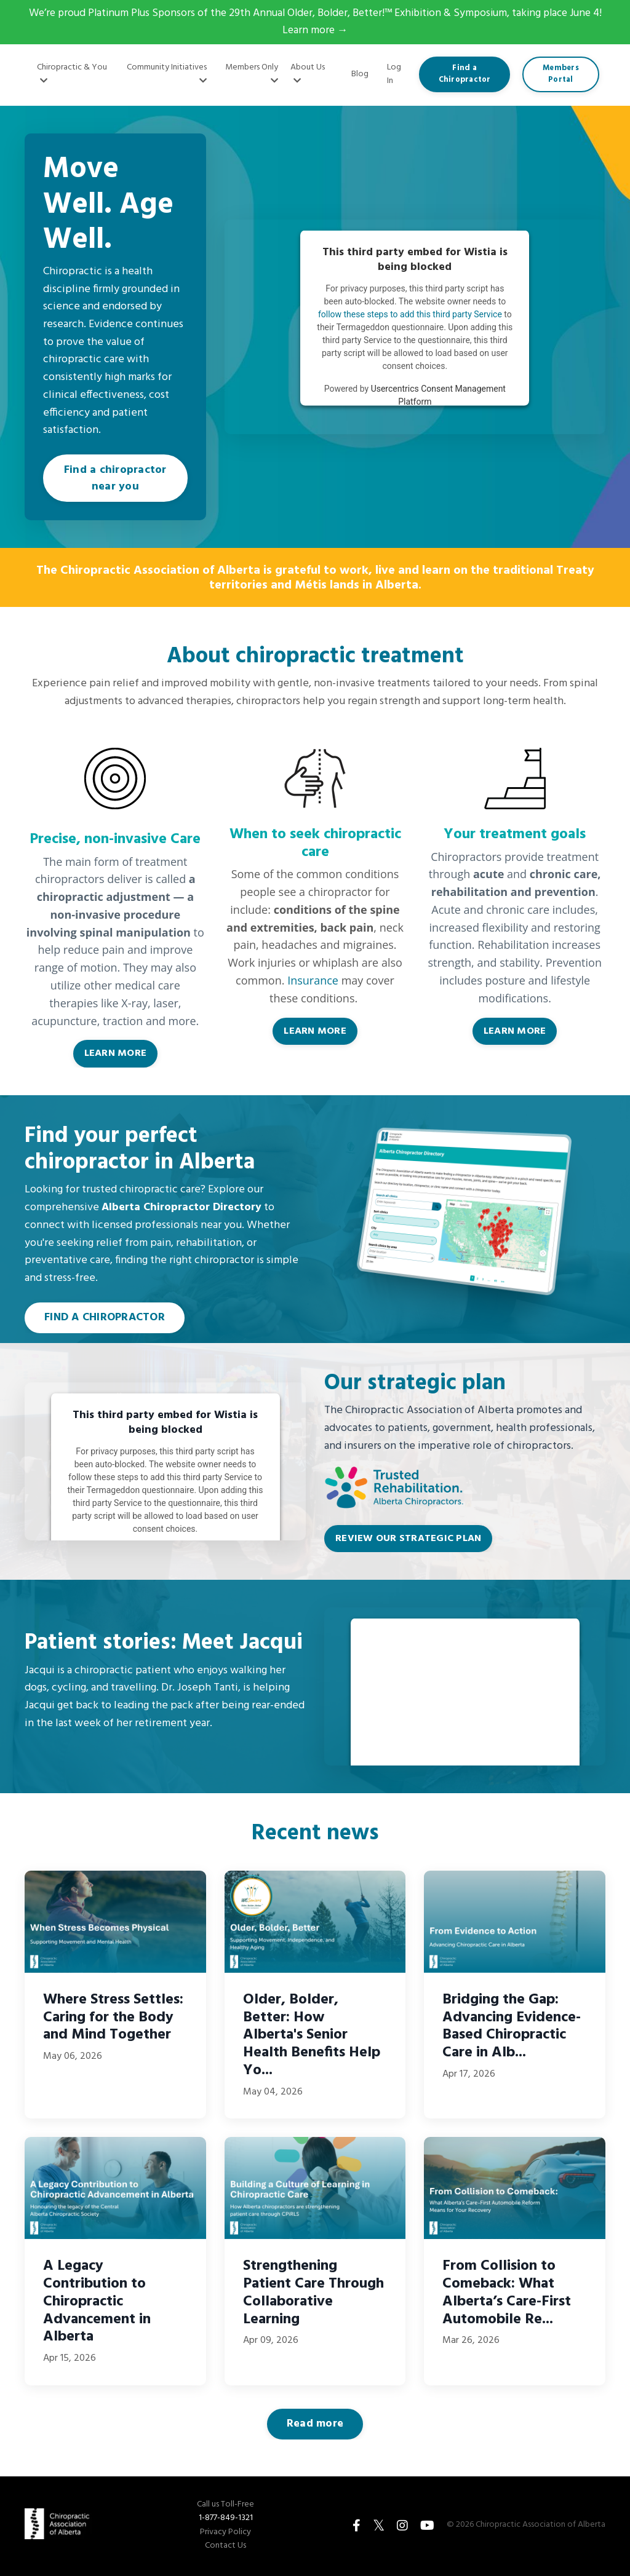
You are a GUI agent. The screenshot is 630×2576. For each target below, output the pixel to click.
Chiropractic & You (72, 73)
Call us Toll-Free (225, 2506)
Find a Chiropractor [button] (465, 75)
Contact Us (225, 2547)
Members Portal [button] (561, 75)
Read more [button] (315, 2426)
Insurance (312, 982)
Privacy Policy (225, 2533)
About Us (307, 73)
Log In (394, 75)
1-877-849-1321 (226, 2520)
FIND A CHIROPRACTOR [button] (104, 1319)
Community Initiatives (167, 73)
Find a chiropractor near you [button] (115, 479)
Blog (360, 75)
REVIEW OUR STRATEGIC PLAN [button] (408, 1540)
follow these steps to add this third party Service (410, 315)
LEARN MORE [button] (115, 1055)
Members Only (251, 73)
